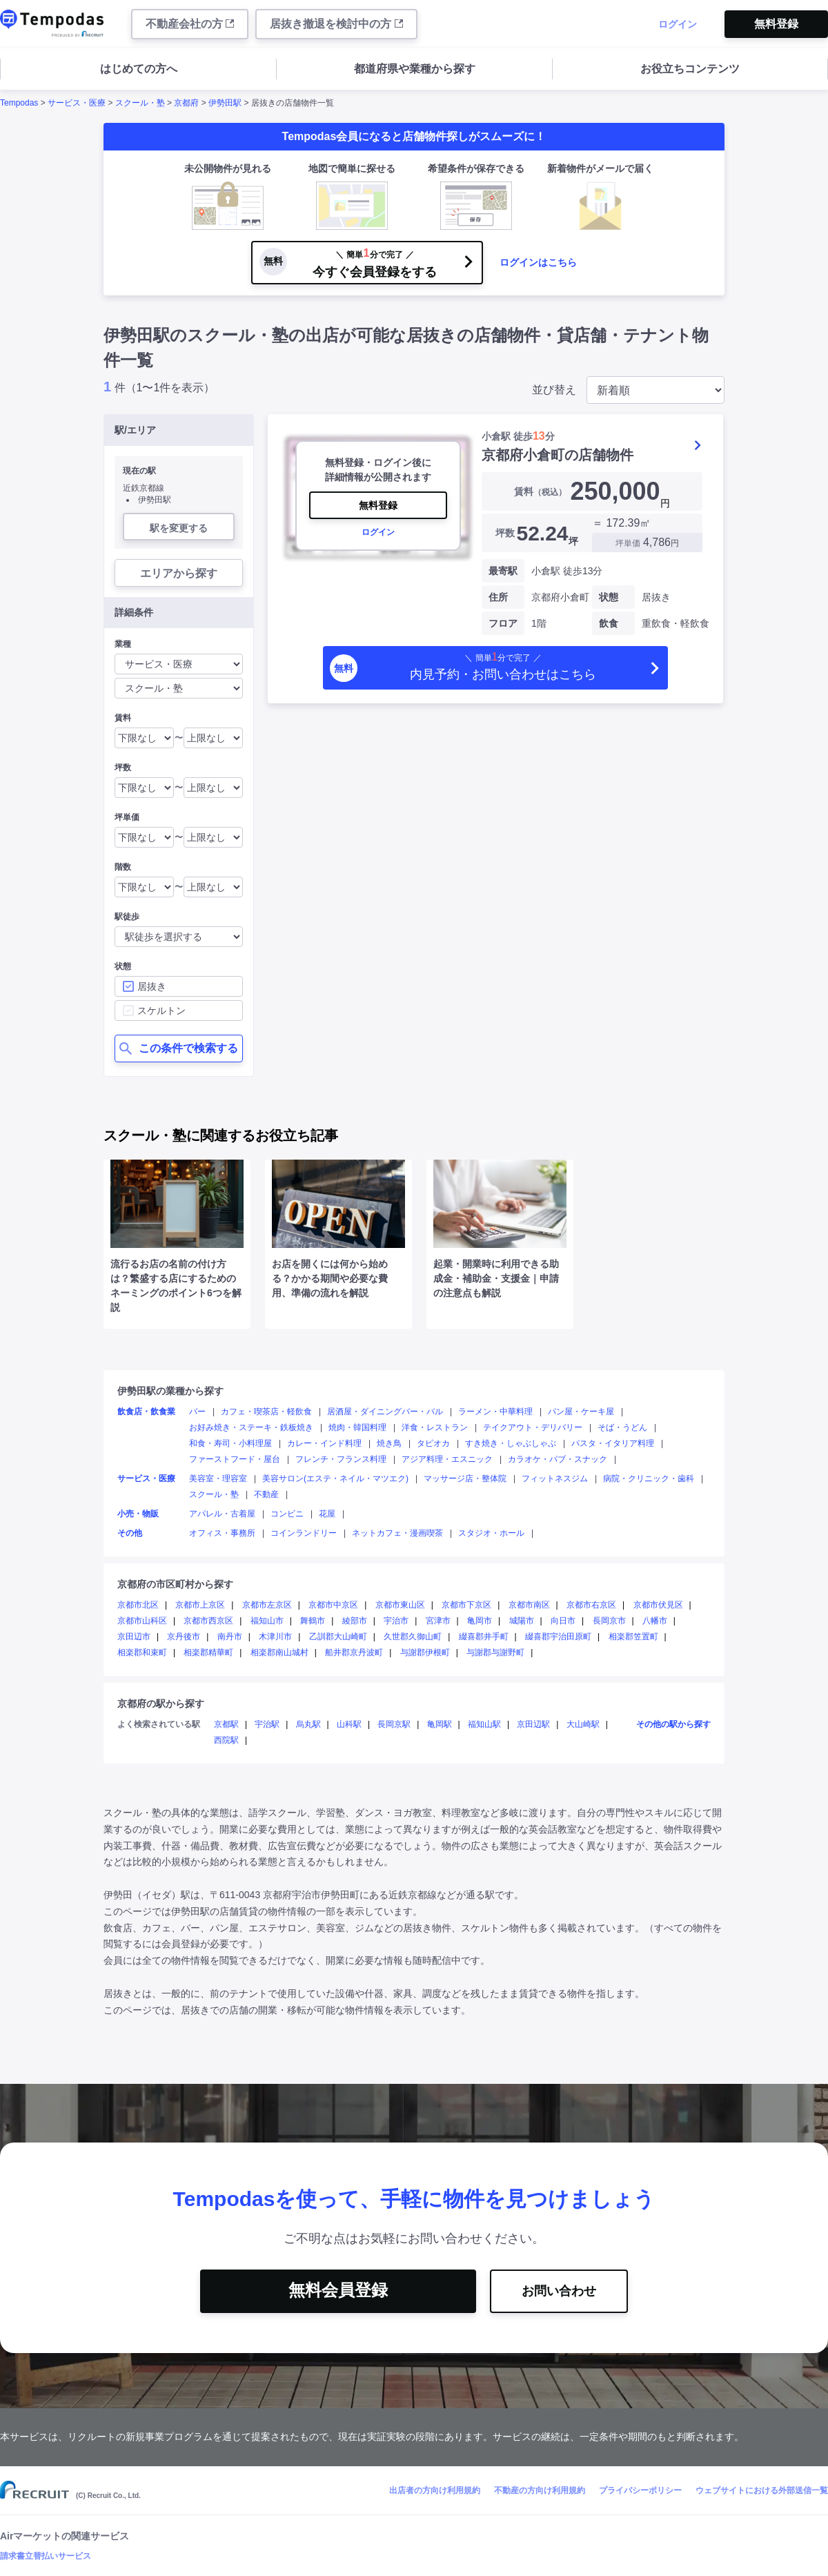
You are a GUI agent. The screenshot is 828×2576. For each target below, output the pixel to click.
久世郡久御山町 (413, 1636)
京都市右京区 (591, 1605)
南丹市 (229, 1636)
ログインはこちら (538, 262)
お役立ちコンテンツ (690, 69)
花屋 (327, 1514)
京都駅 (226, 1724)
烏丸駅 (308, 1724)
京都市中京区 (333, 1605)
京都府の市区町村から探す (175, 1584)
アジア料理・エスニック (447, 1459)
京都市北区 (138, 1605)
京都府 (186, 103)
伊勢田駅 (224, 103)
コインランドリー (303, 1533)
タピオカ (433, 1443)
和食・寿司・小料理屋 (230, 1443)
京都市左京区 (267, 1605)
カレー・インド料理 (324, 1443)
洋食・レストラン (435, 1427)
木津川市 (275, 1636)
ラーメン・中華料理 (495, 1411)
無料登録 (776, 24)
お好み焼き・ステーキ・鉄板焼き (251, 1427)
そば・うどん (622, 1427)
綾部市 (354, 1621)
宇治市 (396, 1621)
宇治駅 (267, 1724)
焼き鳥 (389, 1443)
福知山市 (267, 1621)
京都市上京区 (200, 1605)
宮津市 (438, 1621)
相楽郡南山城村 (279, 1652)
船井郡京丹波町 (354, 1652)
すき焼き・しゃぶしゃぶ (510, 1443)
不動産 (266, 1494)
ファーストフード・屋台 (234, 1459)
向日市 (563, 1621)
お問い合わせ (559, 2291)
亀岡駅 (439, 1724)
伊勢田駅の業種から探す (170, 1390)
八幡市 (654, 1621)
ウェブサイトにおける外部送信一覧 (762, 2490)
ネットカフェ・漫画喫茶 (397, 1533)
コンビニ (287, 1514)
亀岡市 (479, 1621)
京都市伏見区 (658, 1605)
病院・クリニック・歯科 (648, 1478)
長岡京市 (609, 1621)
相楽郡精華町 (208, 1652)
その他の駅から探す (673, 1724)
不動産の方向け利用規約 (539, 2490)
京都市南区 (529, 1605)
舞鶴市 (312, 1621)
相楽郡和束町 (142, 1652)
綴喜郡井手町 (484, 1636)
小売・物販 (138, 1514)
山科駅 (349, 1724)
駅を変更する (179, 528)
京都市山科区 (142, 1621)
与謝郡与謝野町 (495, 1652)
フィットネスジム (555, 1478)
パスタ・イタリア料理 (612, 1443)
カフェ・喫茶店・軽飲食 (266, 1411)
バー (197, 1411)
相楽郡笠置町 (633, 1636)
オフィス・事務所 (222, 1533)
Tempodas (19, 103)
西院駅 (226, 1740)
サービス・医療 (77, 103)
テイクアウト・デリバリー (532, 1427)
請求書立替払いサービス (45, 2556)
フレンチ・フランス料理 (340, 1459)
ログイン (677, 24)
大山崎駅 (583, 1724)
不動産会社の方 (190, 24)
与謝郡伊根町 (425, 1652)
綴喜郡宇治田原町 (558, 1636)
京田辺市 (133, 1636)
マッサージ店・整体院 (465, 1478)
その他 (129, 1533)
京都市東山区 (400, 1605)
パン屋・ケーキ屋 (581, 1411)
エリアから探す (178, 573)
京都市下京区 (466, 1605)
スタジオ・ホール (491, 1533)
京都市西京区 (208, 1621)
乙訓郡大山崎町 (338, 1636)
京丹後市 (183, 1636)
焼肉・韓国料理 (357, 1427)
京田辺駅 (533, 1724)
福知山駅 (484, 1724)
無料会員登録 (338, 2290)
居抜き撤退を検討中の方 (336, 24)
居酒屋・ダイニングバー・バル (385, 1411)
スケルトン (161, 1010)
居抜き (151, 986)
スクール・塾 (140, 103)
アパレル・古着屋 (222, 1514)
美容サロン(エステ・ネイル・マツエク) (335, 1478)
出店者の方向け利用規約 (434, 2490)
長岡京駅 (394, 1724)
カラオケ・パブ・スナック (557, 1459)
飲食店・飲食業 (146, 1411)
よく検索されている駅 (158, 1724)
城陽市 (521, 1621)
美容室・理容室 (218, 1478)
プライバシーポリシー (640, 2490)
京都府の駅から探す (160, 1703)
